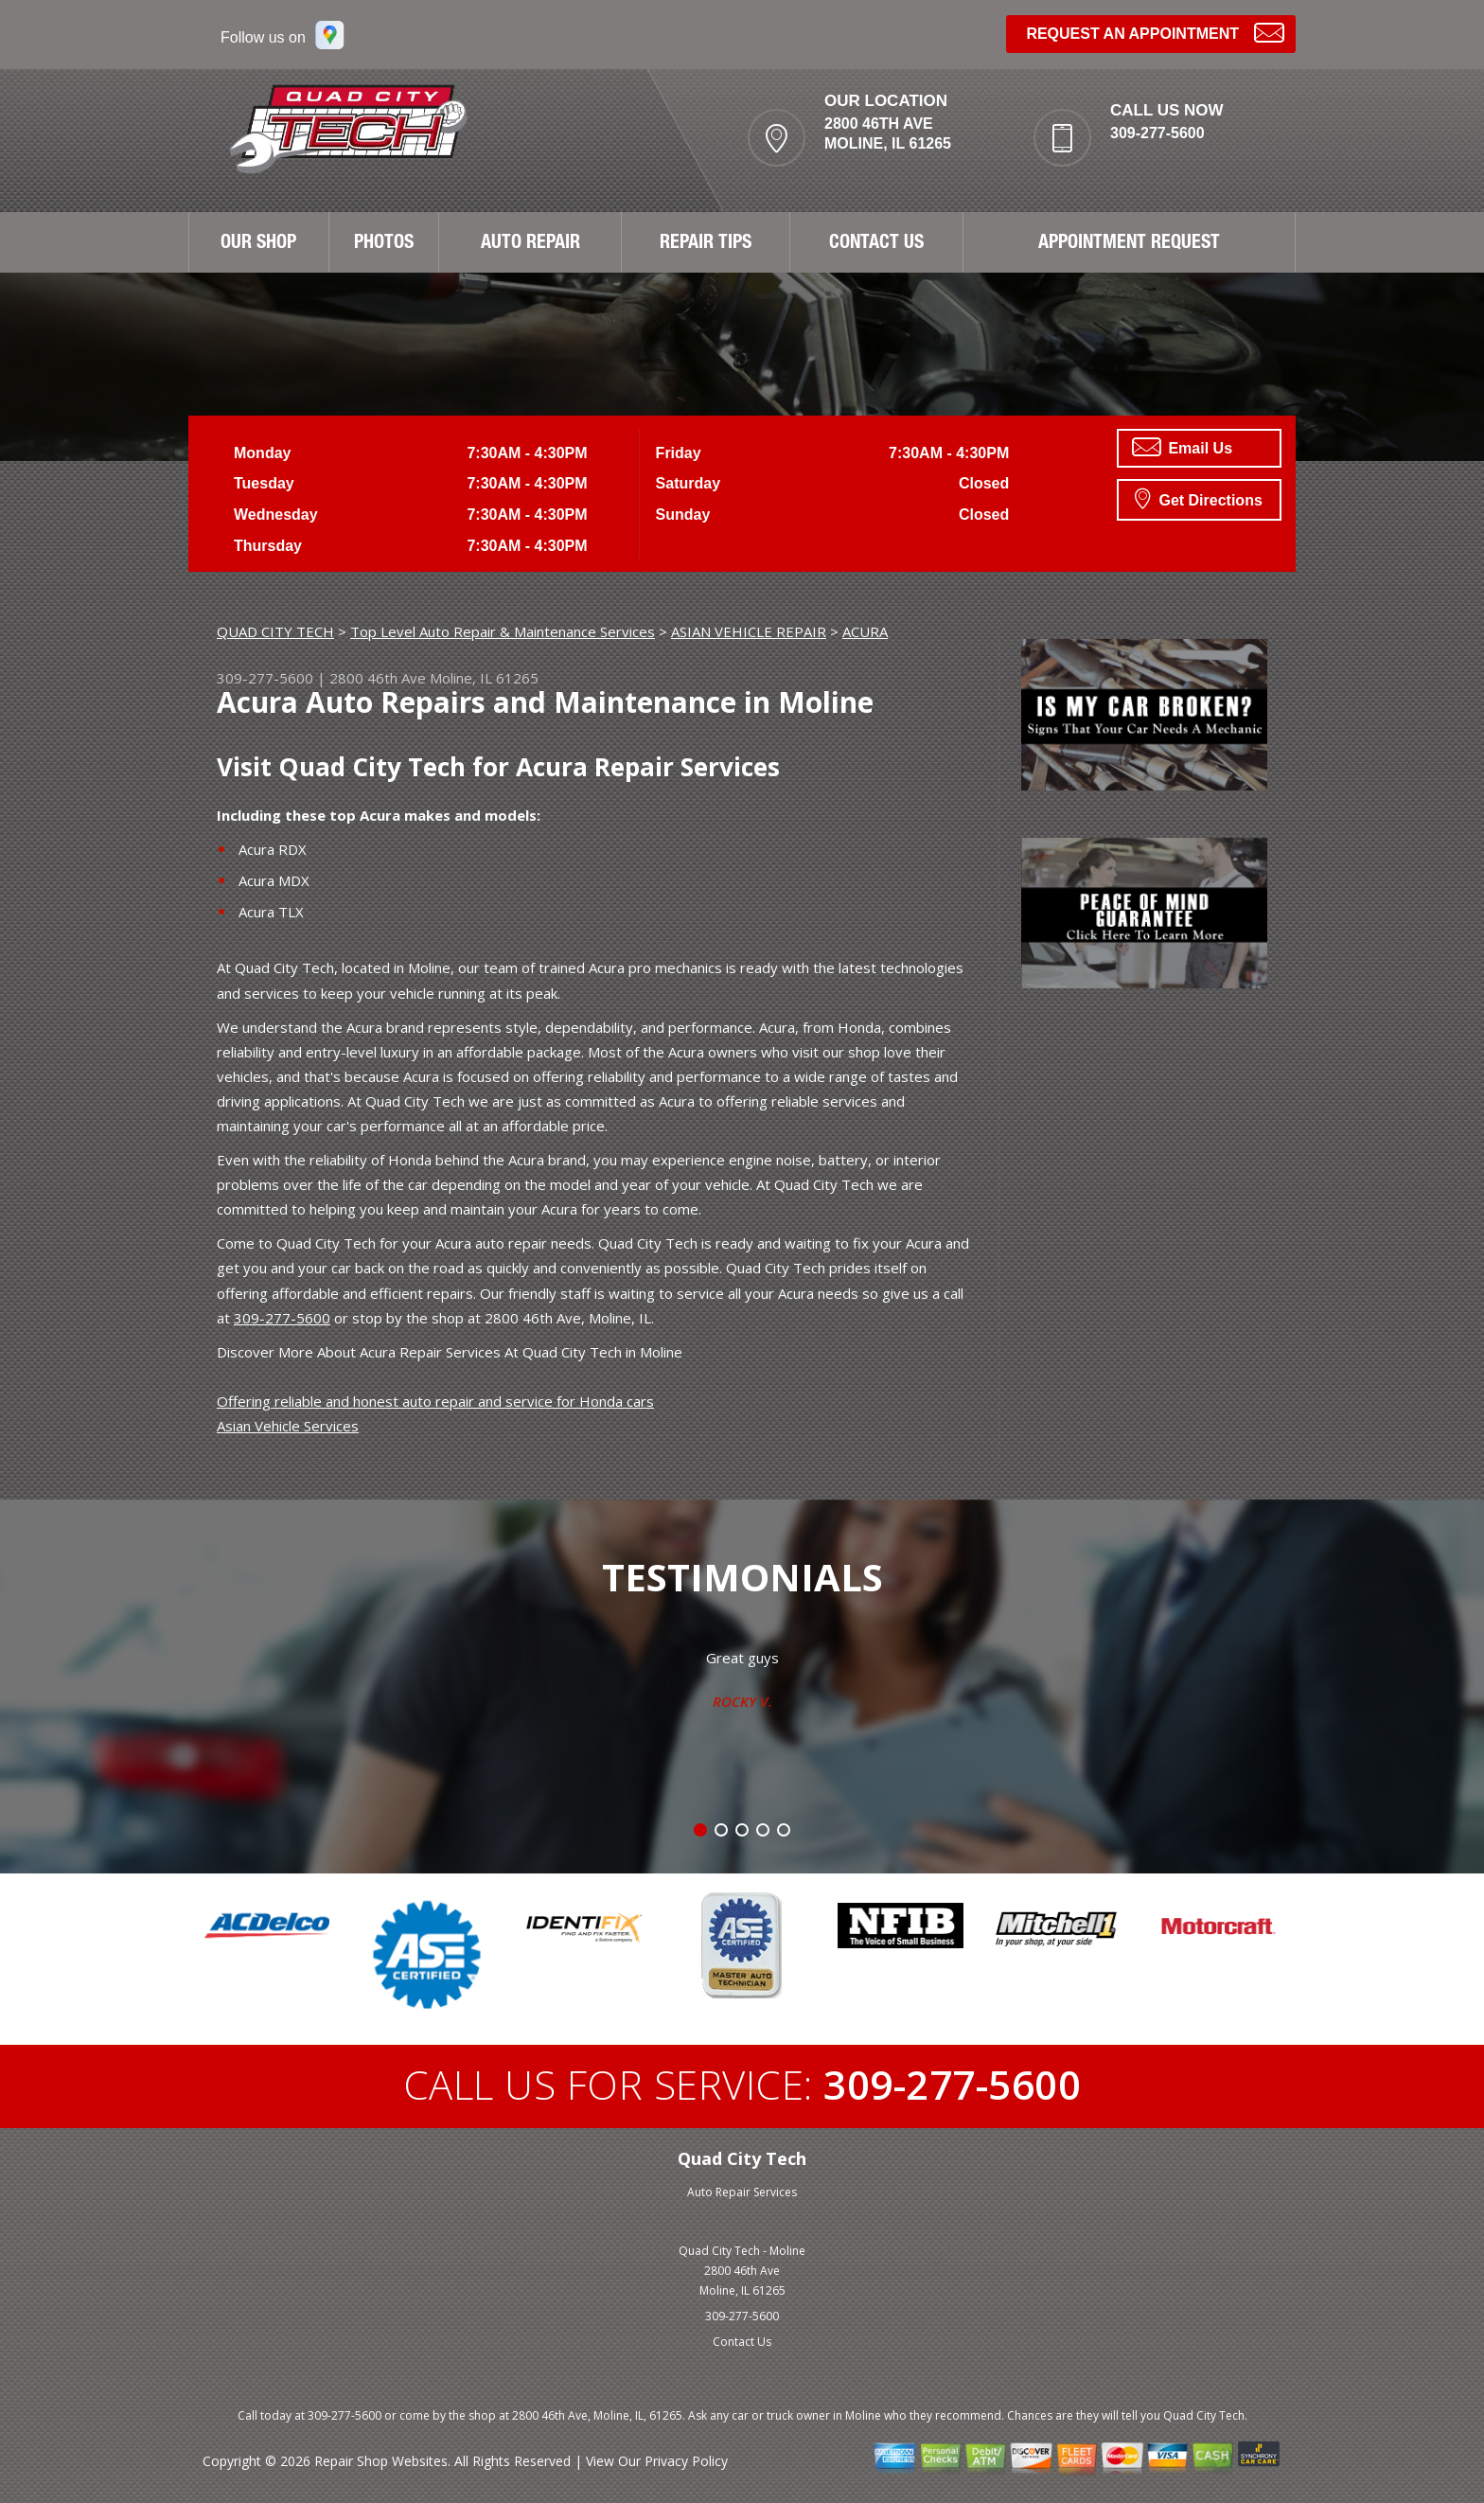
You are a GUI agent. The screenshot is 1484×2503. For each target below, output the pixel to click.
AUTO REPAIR (530, 244)
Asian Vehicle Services (288, 1425)
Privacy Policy (686, 2461)
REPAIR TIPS (705, 244)
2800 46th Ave (377, 677)
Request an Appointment (1155, 32)
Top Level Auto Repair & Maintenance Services (502, 631)
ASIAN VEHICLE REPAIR (748, 631)
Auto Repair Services (742, 2192)
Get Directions (1199, 498)
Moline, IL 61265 (484, 677)
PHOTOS (384, 244)
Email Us (1182, 446)
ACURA (865, 631)
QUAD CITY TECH (275, 631)
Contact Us (742, 2342)
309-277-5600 (1157, 133)
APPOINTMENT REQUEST (1129, 244)
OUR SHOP (258, 244)
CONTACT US (876, 244)
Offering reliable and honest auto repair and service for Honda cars (435, 1401)
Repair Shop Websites (381, 2461)
